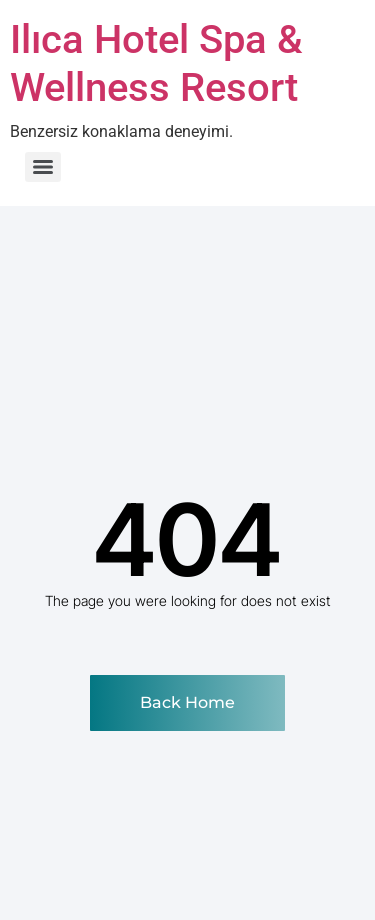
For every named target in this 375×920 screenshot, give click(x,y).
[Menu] (43, 167)
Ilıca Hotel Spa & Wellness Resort (156, 63)
